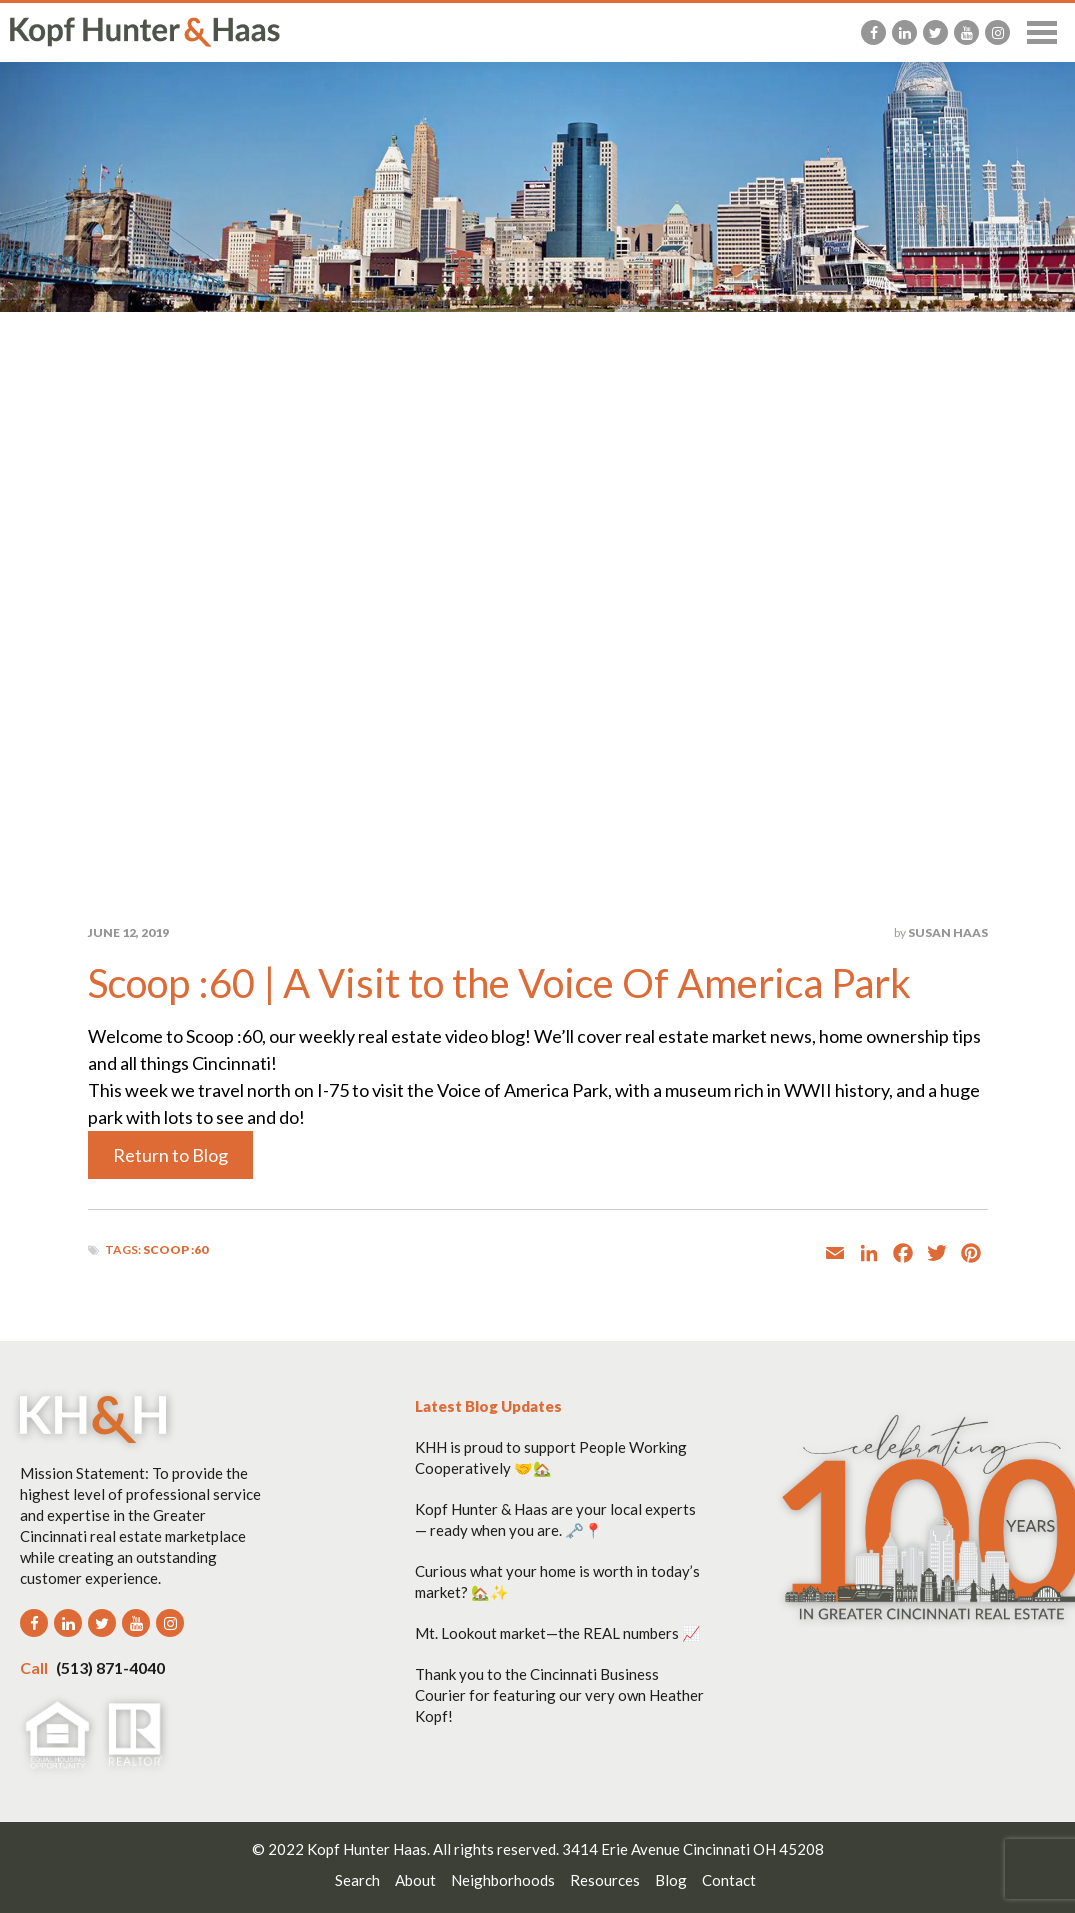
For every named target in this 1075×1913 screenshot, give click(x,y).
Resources (605, 1880)
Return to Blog (170, 1155)
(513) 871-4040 (92, 1667)
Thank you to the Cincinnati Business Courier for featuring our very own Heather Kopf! (559, 1695)
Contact (729, 1880)
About (415, 1880)
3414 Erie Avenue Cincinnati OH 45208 (693, 1849)
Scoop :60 (175, 1249)
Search (357, 1880)
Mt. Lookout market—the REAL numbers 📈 (558, 1633)
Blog (671, 1880)
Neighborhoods (503, 1880)
